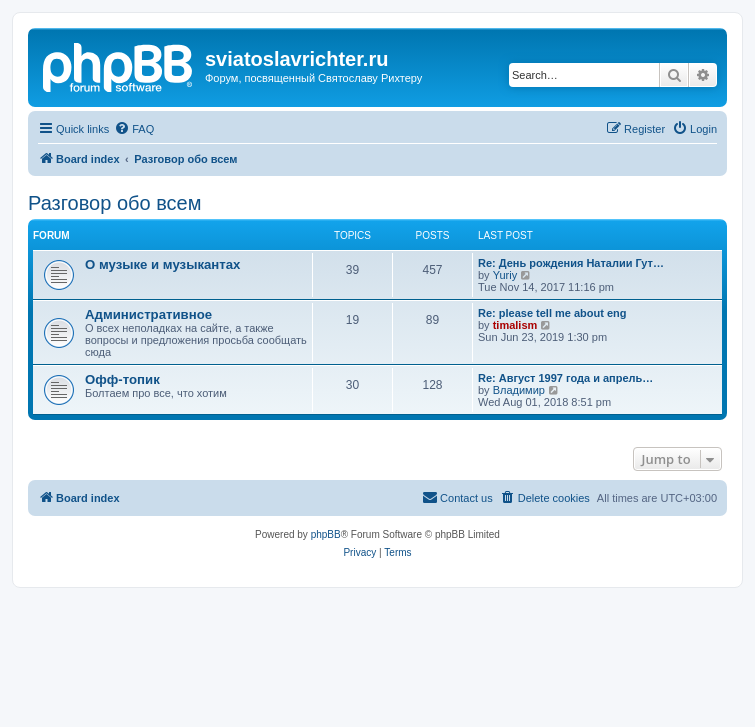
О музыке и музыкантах (162, 264)
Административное (148, 314)
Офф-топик (122, 379)
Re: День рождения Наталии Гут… (571, 263)
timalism (515, 325)
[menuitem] (134, 129)
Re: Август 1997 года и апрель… (565, 378)
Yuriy (505, 275)
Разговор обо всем (114, 203)
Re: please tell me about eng (552, 313)
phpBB (326, 534)
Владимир (519, 390)
